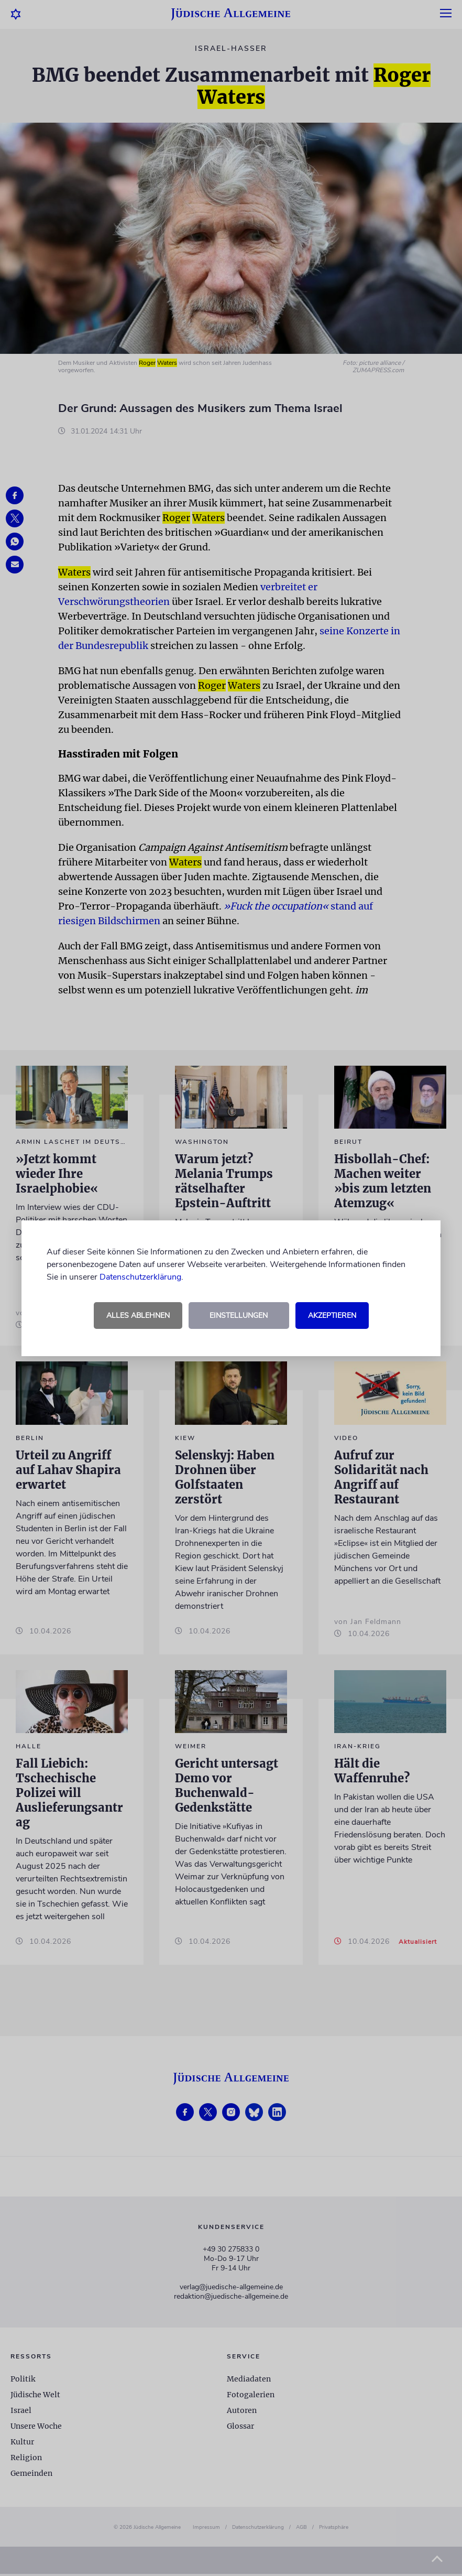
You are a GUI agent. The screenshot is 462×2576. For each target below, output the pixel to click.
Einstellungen (239, 1316)
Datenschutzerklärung (140, 1277)
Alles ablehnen (138, 1316)
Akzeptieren (332, 1316)
